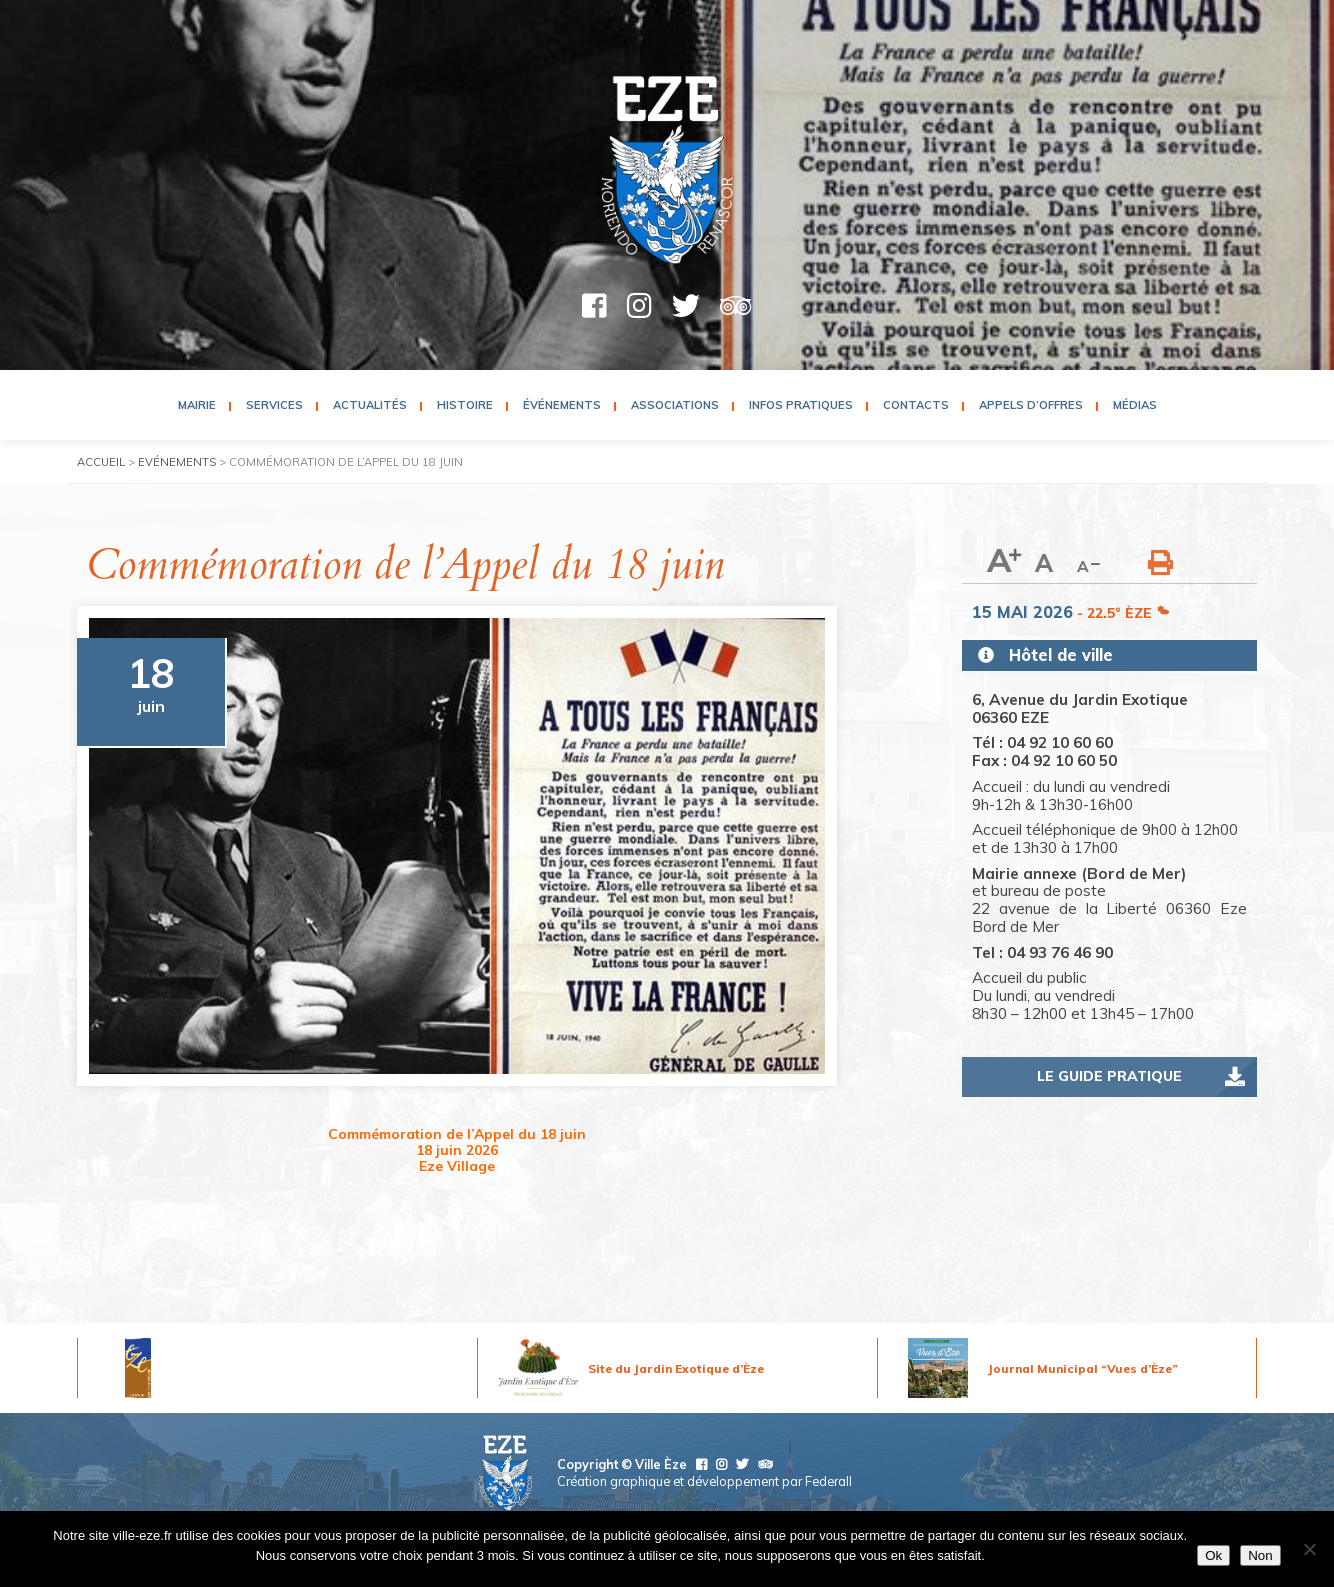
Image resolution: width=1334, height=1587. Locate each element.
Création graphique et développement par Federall (704, 1481)
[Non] (1309, 1549)
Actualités (370, 405)
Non (1260, 1555)
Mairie (197, 405)
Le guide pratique (1109, 1076)
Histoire (465, 405)
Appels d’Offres (1031, 405)
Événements (562, 405)
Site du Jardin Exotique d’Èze (676, 1368)
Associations (675, 405)
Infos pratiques (801, 405)
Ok (1213, 1555)
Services (274, 405)
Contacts (916, 405)
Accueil (101, 462)
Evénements (177, 462)
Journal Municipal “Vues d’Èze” (1083, 1368)
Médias (1135, 405)
